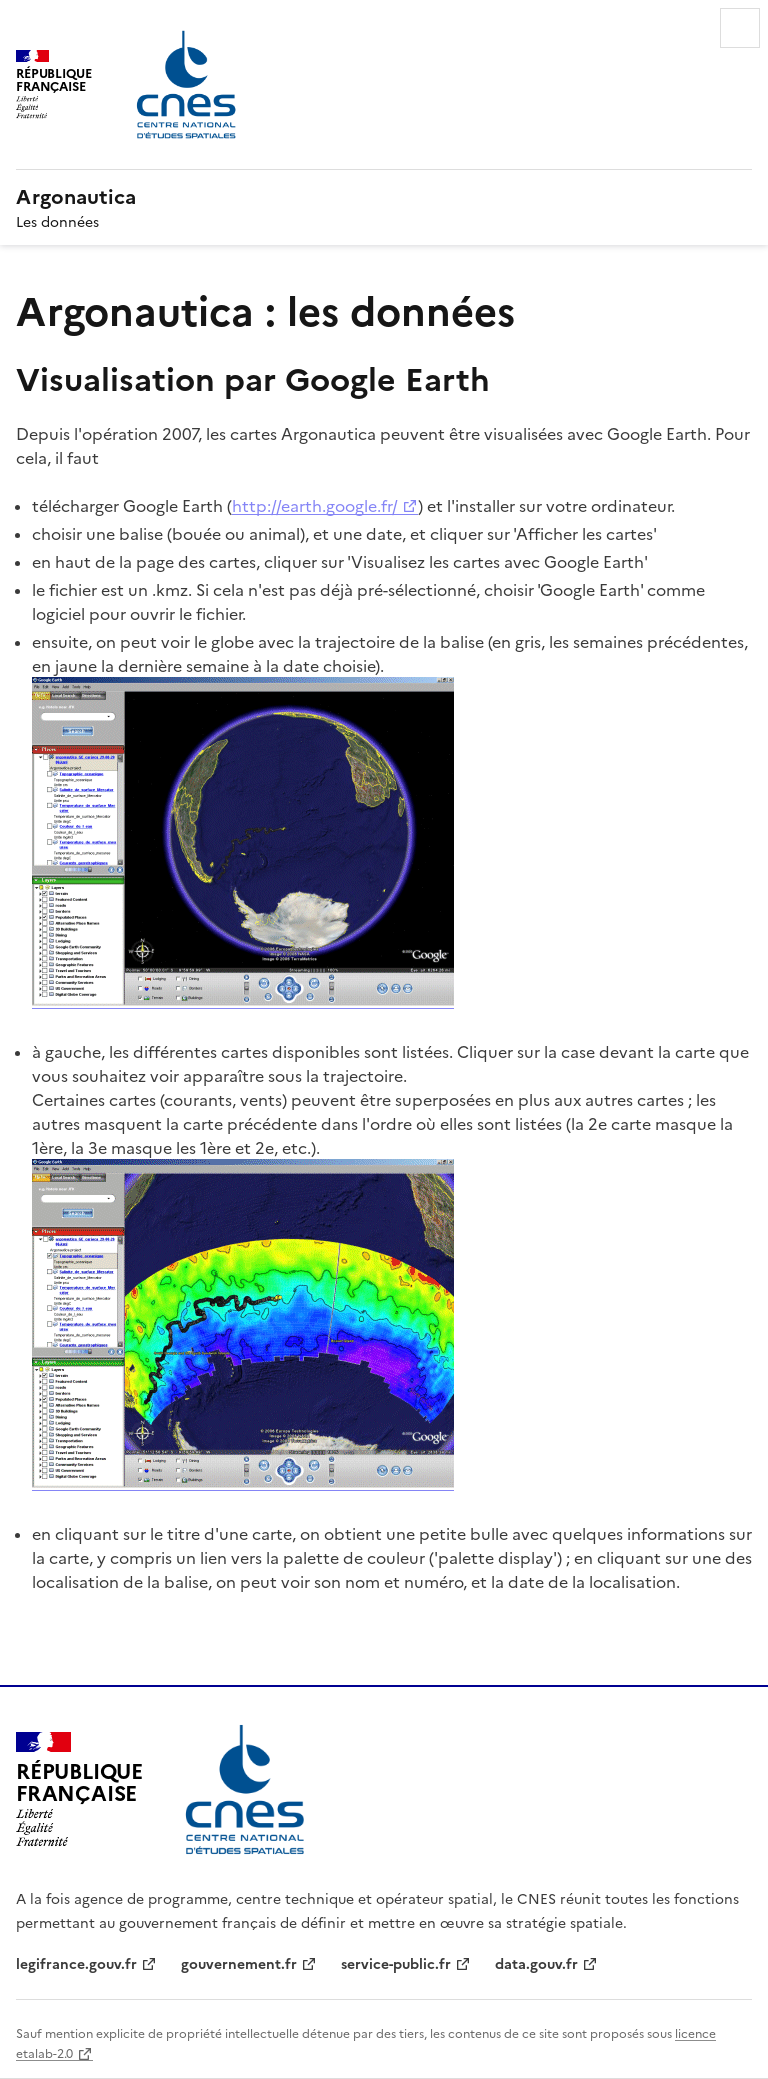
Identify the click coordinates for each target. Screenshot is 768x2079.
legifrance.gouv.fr (76, 1963)
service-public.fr (396, 1963)
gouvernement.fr (239, 1963)
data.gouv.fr (536, 1963)
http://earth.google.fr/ (315, 505)
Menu (740, 28)
